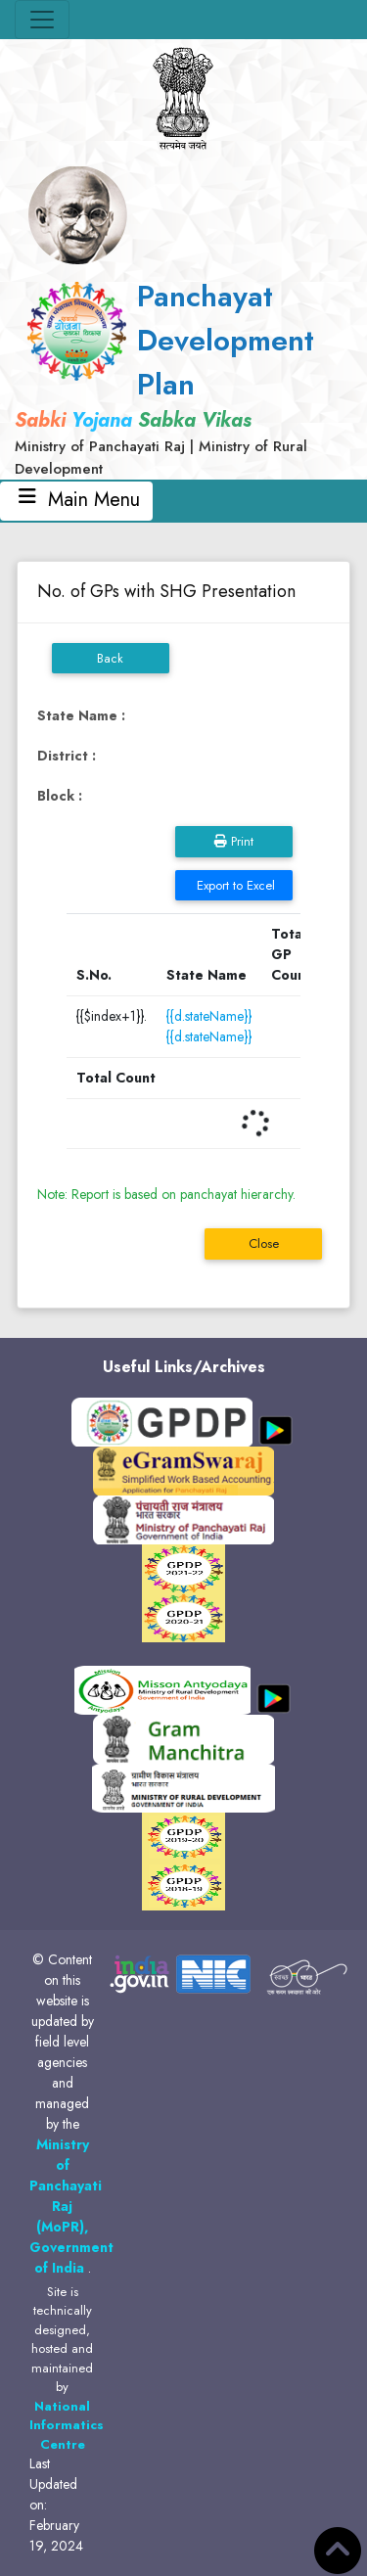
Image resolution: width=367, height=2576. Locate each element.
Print (233, 841)
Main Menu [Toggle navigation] (76, 500)
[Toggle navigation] (42, 19)
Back (110, 658)
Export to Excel (234, 885)
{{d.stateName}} (209, 1016)
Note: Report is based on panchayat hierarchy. (166, 1194)
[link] (183, 377)
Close (264, 1243)
